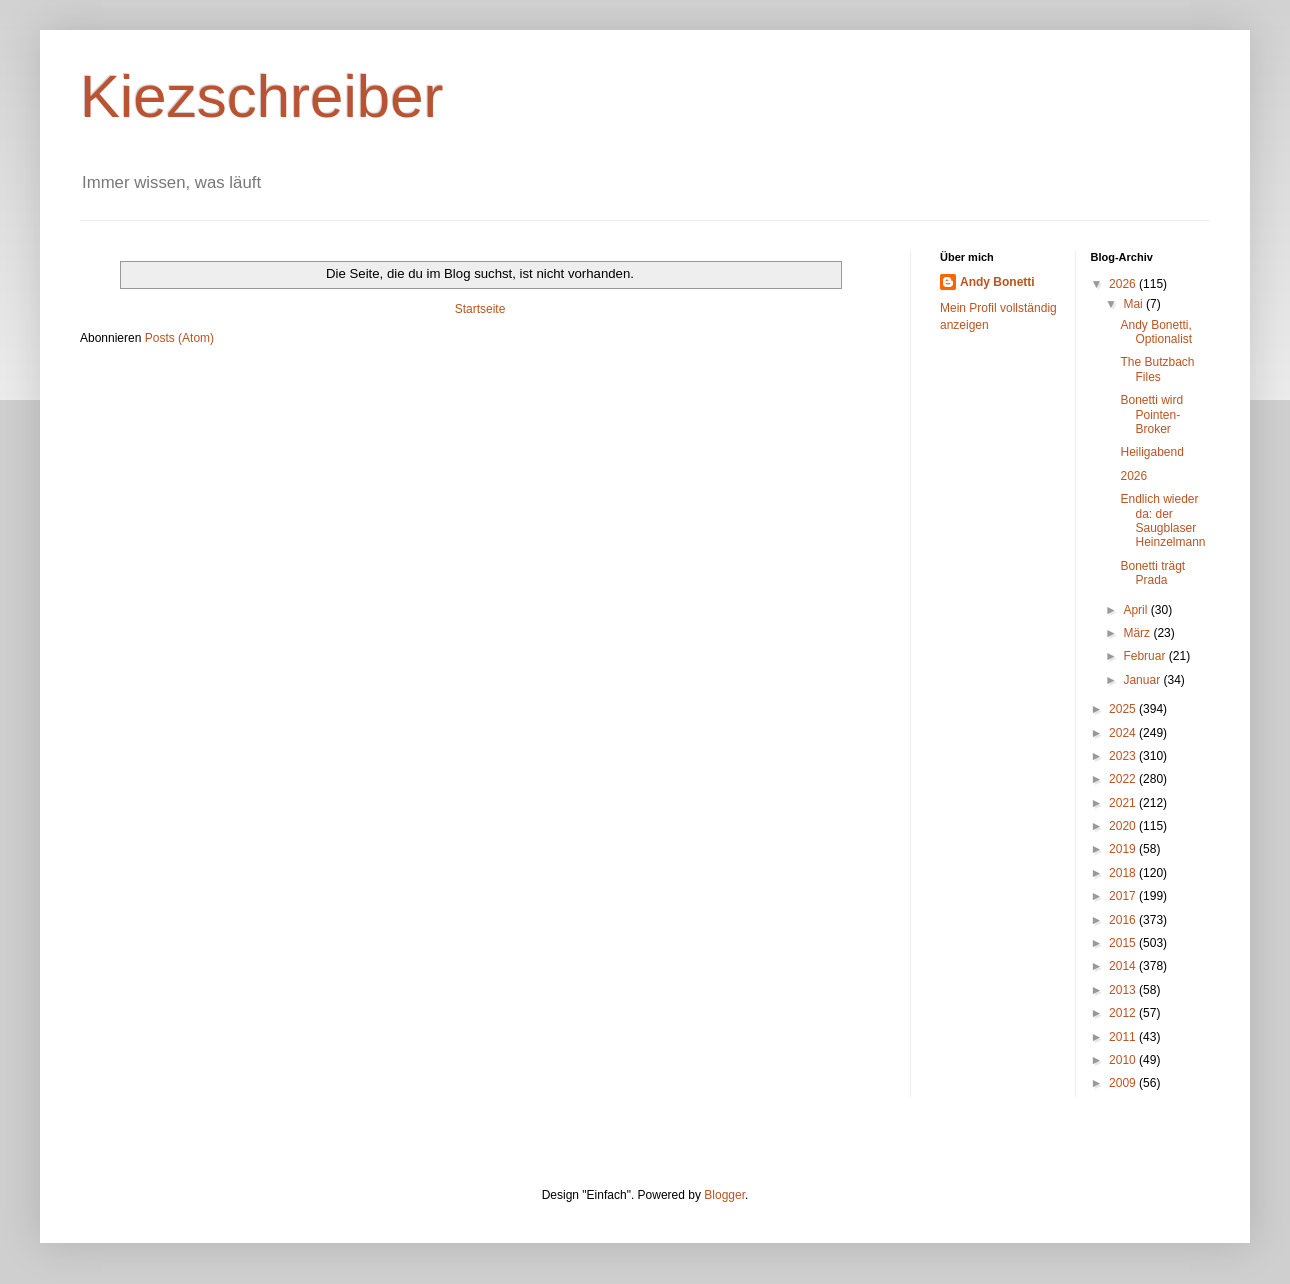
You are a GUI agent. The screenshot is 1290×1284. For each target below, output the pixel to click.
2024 (1124, 733)
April (1136, 610)
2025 (1124, 709)
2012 (1124, 1013)
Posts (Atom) (179, 338)
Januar (1143, 680)
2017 (1124, 896)
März (1138, 633)
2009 (1124, 1083)
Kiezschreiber (262, 96)
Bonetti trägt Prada (1152, 573)
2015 (1124, 943)
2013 (1124, 990)
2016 (1124, 920)
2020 (1124, 826)
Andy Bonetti (997, 282)
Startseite (480, 309)
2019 (1124, 849)
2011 (1124, 1037)
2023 (1124, 756)
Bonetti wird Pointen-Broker (1151, 414)
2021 (1124, 803)
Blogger (724, 1195)
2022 (1124, 779)
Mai (1134, 304)
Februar (1145, 656)
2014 (1124, 966)
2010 (1124, 1060)
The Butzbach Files (1157, 369)
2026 (1124, 284)
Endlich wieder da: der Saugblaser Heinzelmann (1162, 520)
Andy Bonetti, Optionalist (1156, 332)
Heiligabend (1151, 452)
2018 (1124, 873)
